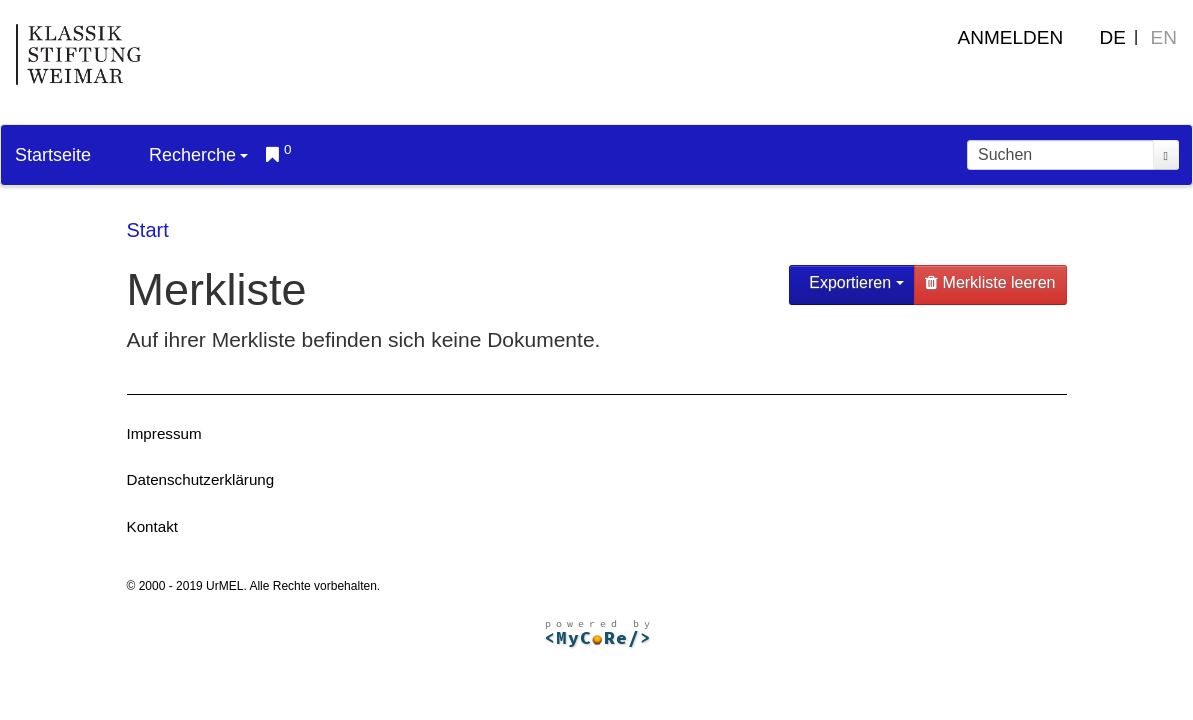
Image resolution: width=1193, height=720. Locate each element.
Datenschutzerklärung (201, 479)
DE (1113, 37)
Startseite (53, 155)
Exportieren (854, 282)
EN (1164, 37)
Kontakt (153, 526)
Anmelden (1011, 37)
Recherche (198, 155)
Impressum (164, 433)
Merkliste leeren (990, 282)
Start (148, 230)
